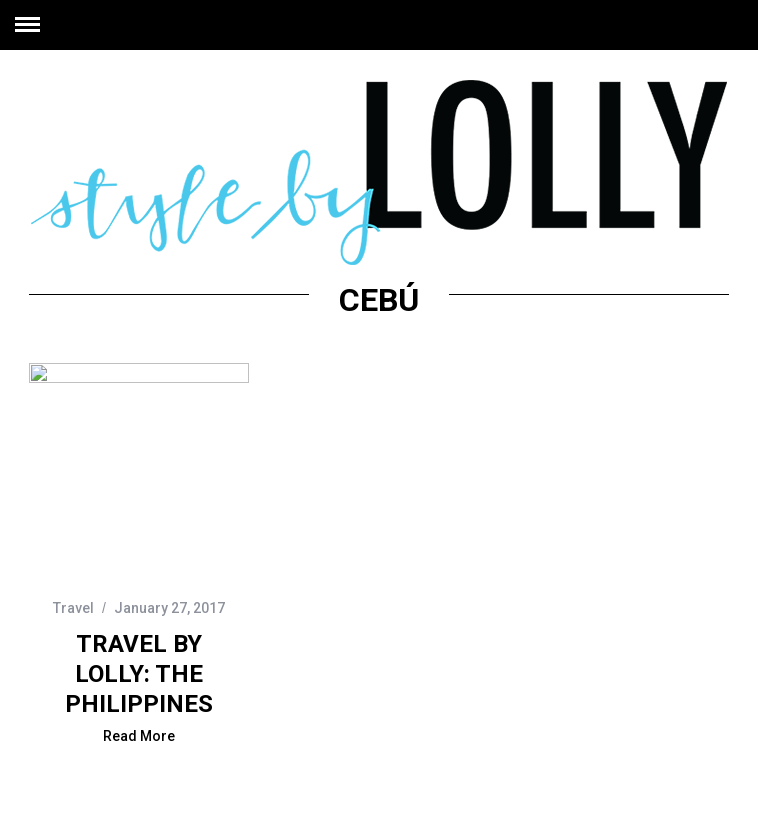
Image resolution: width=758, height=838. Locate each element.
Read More (139, 736)
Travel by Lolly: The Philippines (139, 674)
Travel (73, 608)
